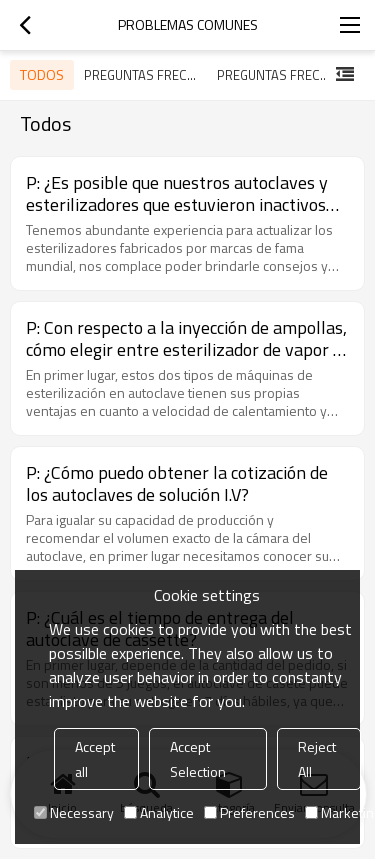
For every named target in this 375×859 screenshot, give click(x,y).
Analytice (159, 812)
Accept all (95, 759)
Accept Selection (198, 759)
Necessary (74, 812)
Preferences (249, 812)
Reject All (317, 759)
